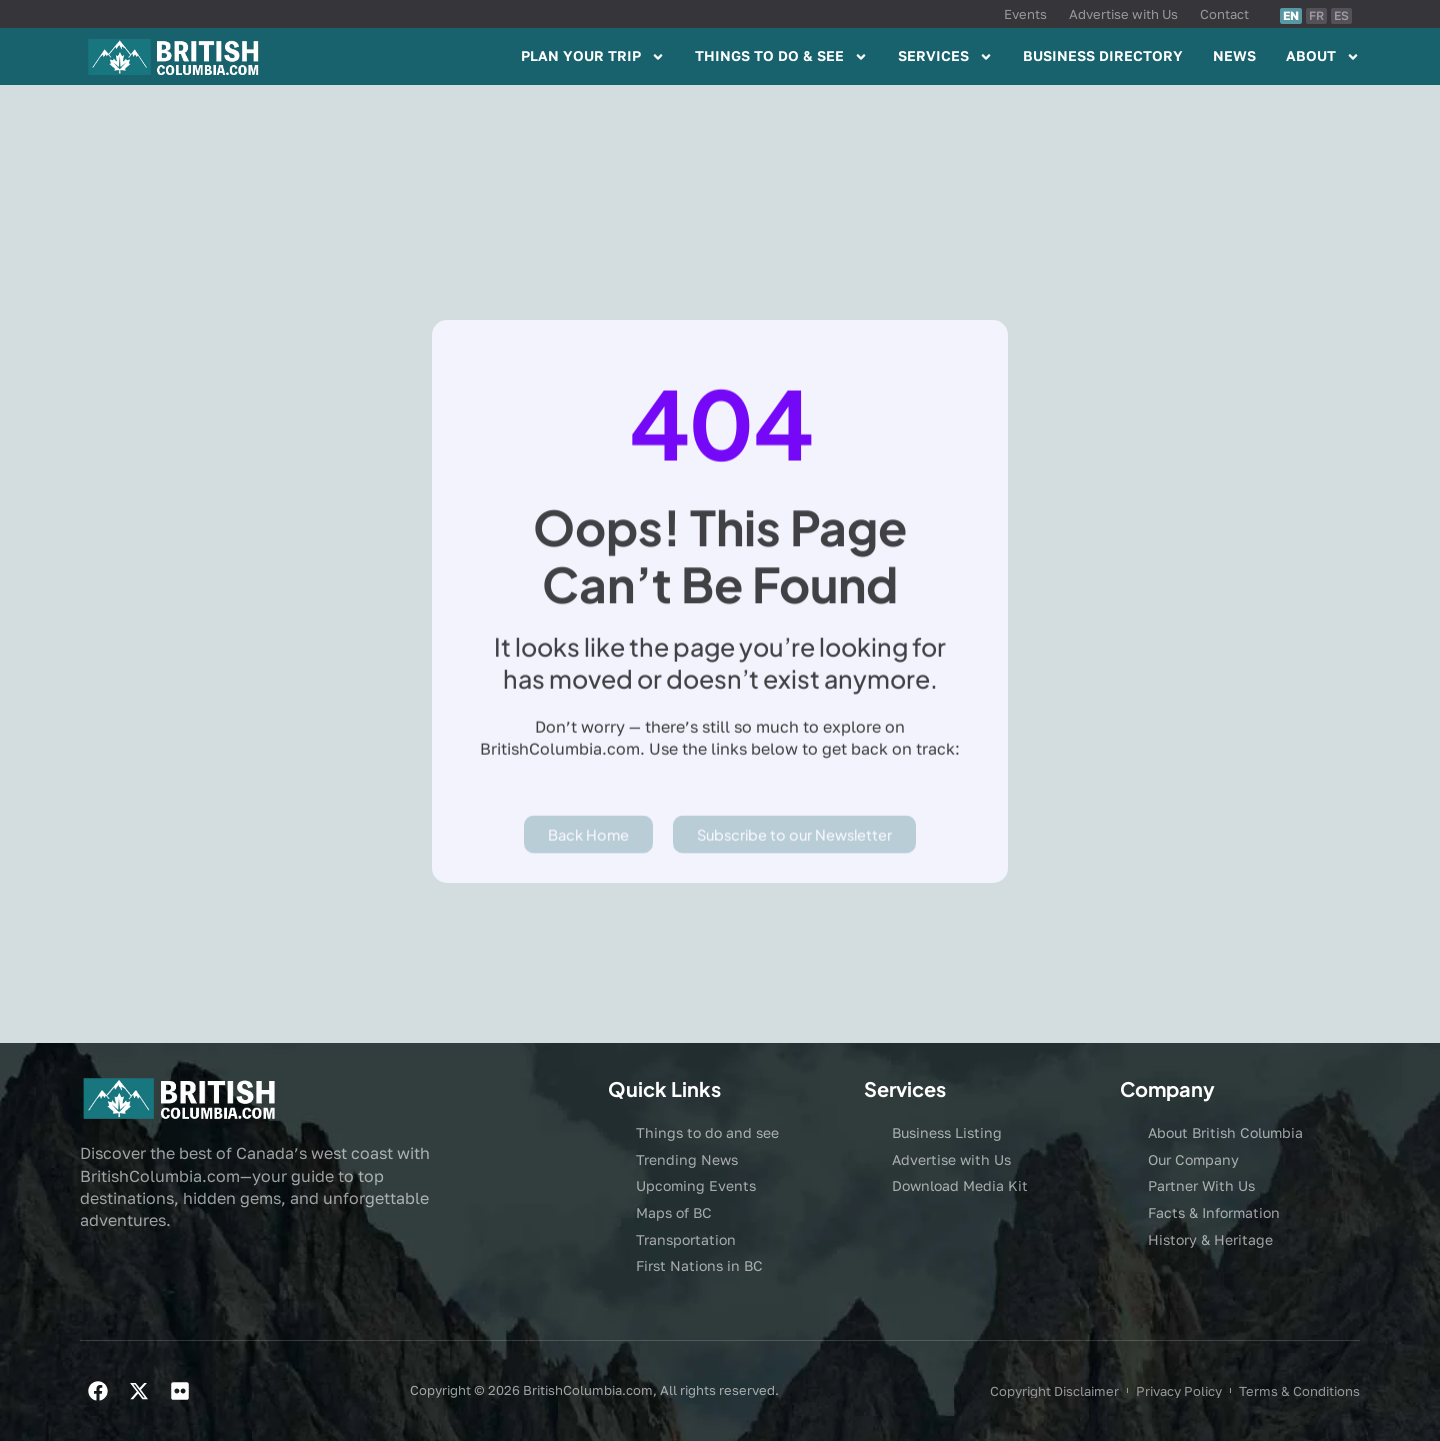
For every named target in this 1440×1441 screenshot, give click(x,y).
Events (1025, 14)
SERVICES (945, 57)
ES (1341, 15)
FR (1316, 15)
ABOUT (1323, 57)
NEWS (1234, 55)
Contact (1224, 14)
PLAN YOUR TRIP (593, 57)
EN (1291, 15)
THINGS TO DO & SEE (781, 57)
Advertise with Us (1123, 14)
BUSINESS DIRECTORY (1103, 55)
